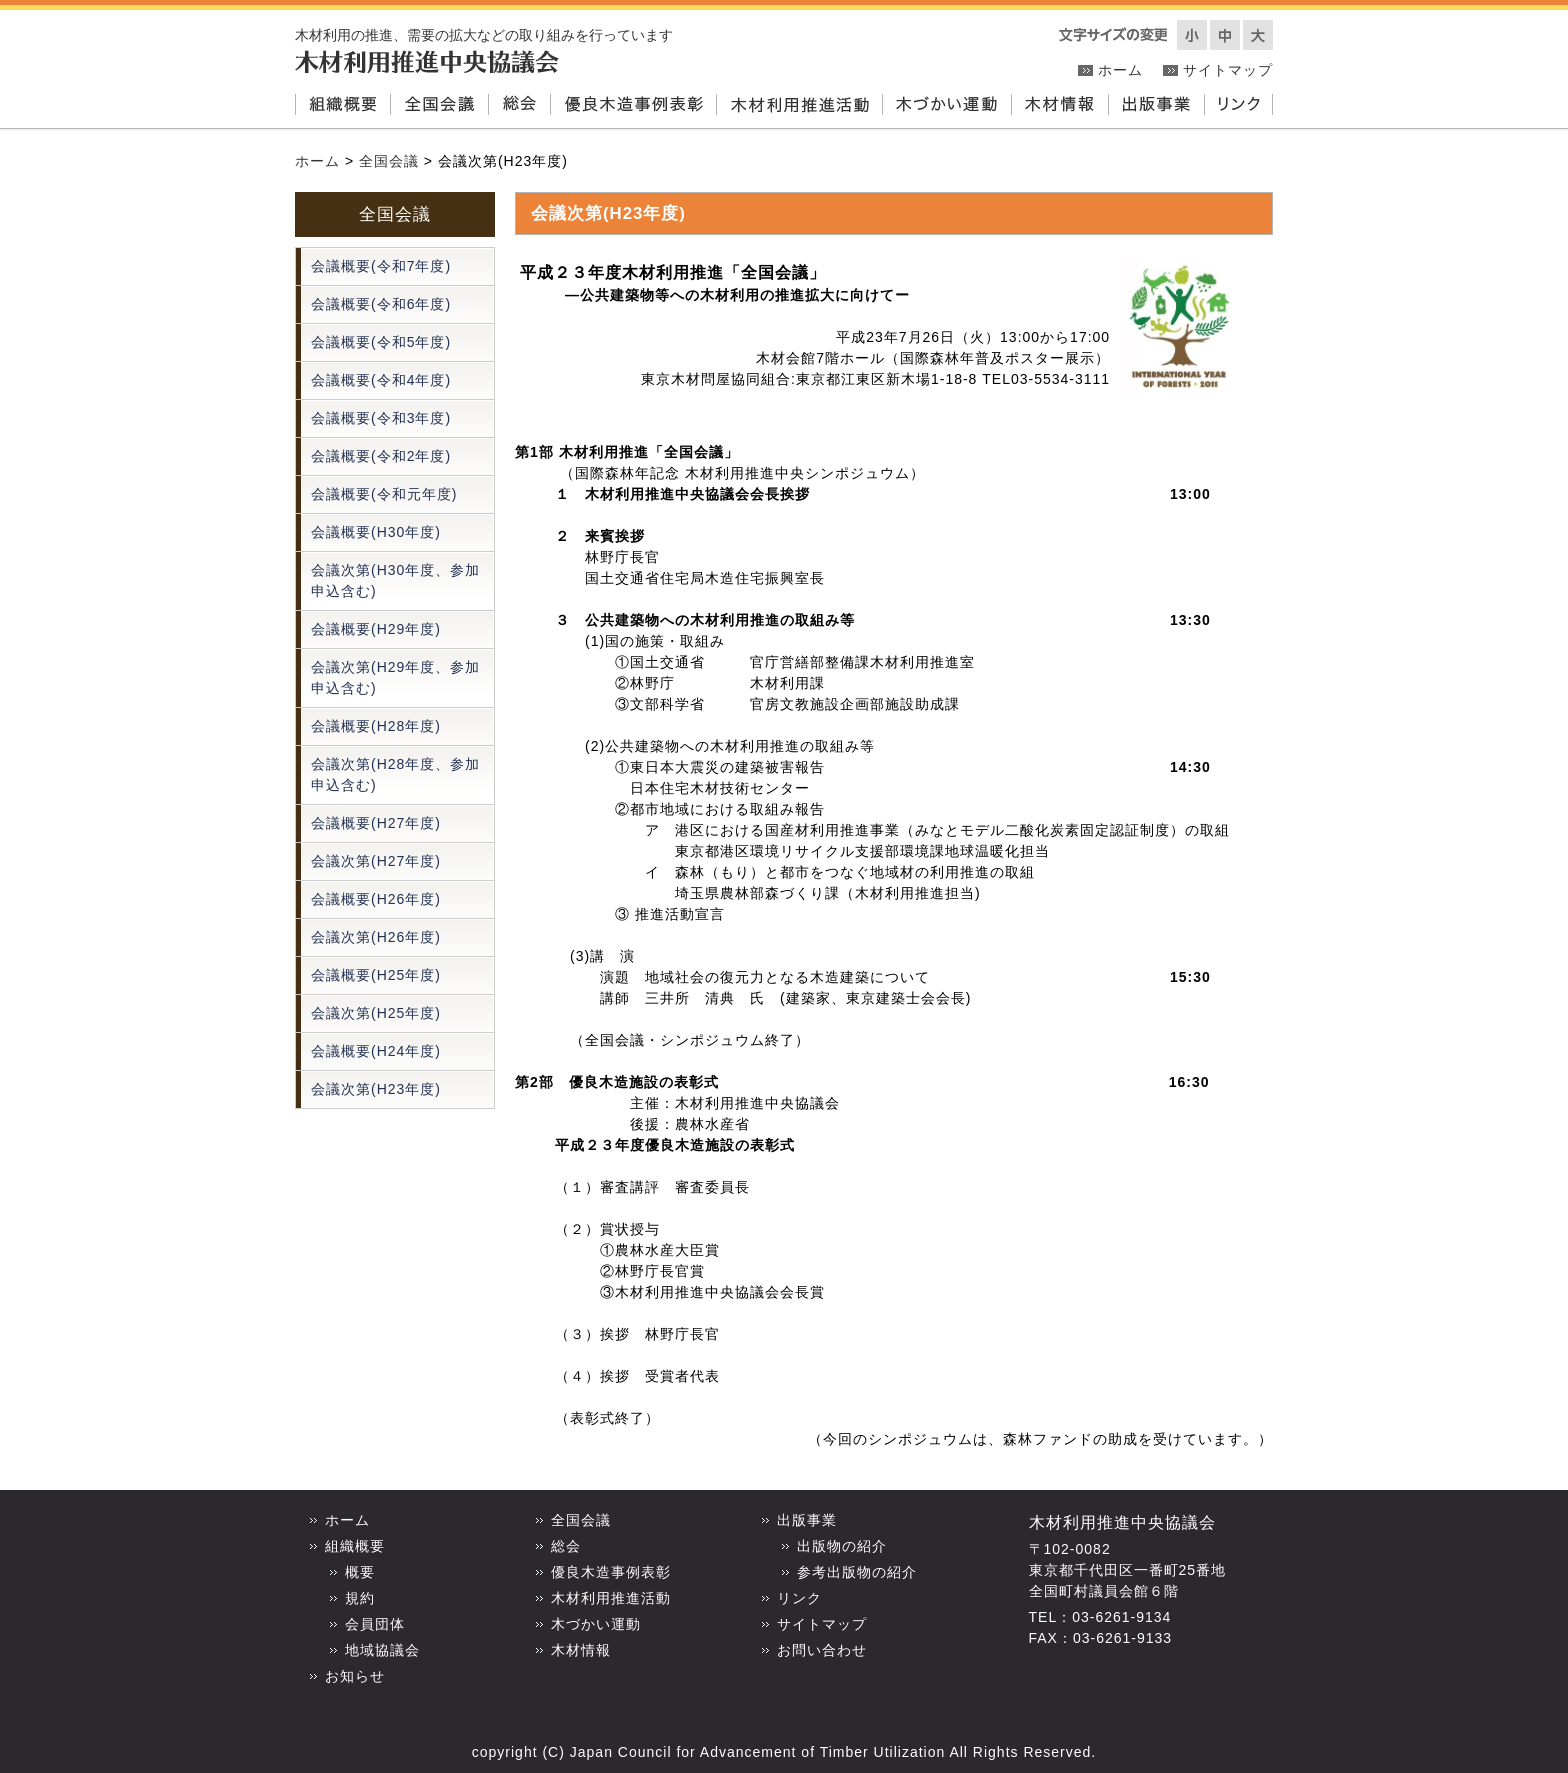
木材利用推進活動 (799, 106)
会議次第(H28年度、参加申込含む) (395, 774)
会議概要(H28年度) (376, 726)
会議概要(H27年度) (376, 823)
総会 (519, 106)
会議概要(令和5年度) (381, 342)
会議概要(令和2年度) (381, 456)
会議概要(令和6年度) (381, 304)
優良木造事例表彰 (633, 106)
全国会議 (439, 106)
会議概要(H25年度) (376, 975)
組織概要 (342, 106)
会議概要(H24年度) (376, 1051)
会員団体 (375, 1624)
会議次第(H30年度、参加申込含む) (395, 580)
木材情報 (1059, 106)
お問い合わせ (822, 1650)
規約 (360, 1598)
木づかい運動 (946, 106)
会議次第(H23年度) (376, 1089)
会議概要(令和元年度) (384, 494)
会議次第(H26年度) (376, 937)
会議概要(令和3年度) (381, 418)
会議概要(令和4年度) (381, 380)
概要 (360, 1572)
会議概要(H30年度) (376, 532)
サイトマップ (1228, 70)
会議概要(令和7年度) (381, 266)
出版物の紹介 (842, 1546)
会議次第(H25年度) (376, 1013)
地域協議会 (382, 1650)
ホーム (1120, 70)
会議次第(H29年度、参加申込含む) (395, 677)
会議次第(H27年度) (376, 861)
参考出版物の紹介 (857, 1572)
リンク (1238, 106)
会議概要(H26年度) (376, 899)
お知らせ (355, 1676)
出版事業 (1156, 106)
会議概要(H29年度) (376, 629)
